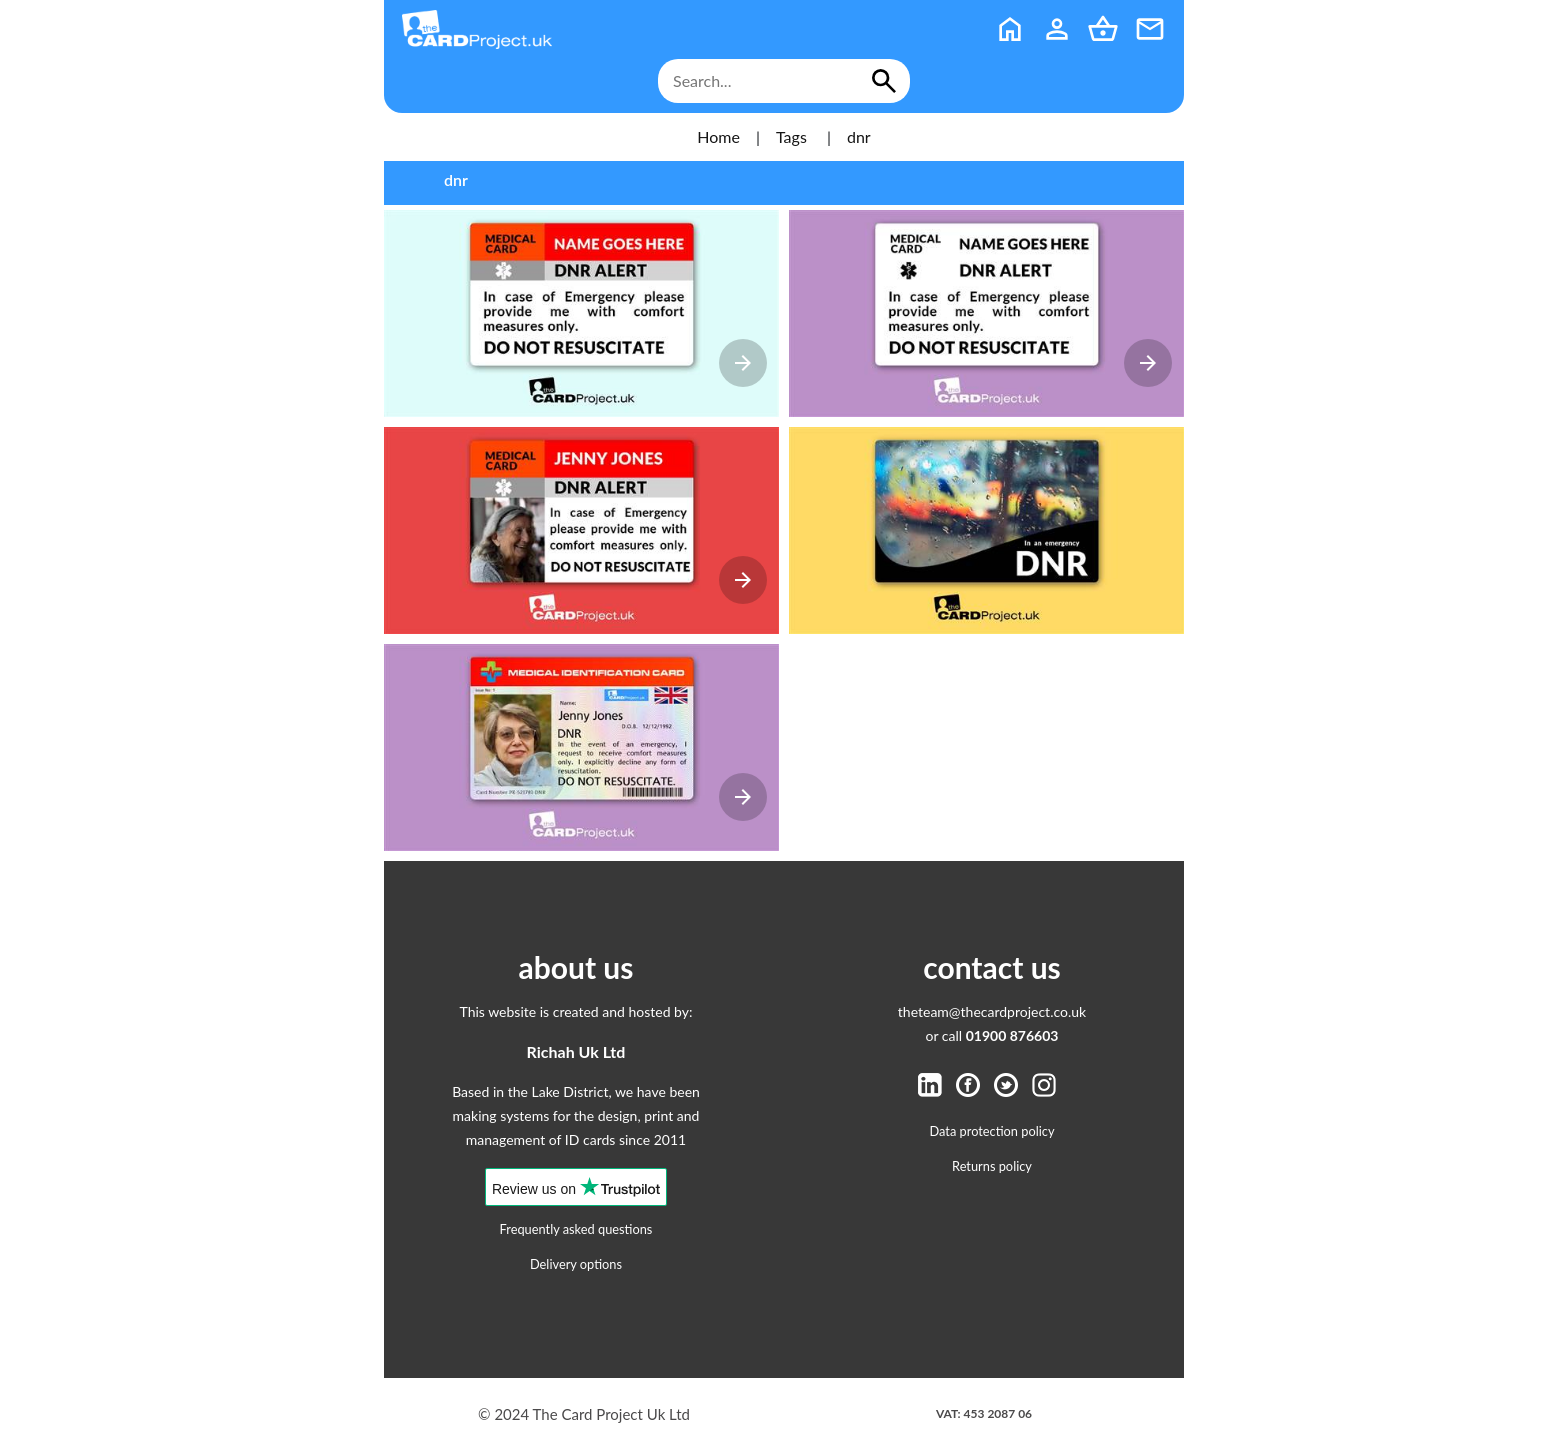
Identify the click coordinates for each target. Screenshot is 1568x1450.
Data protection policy (992, 1131)
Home (718, 136)
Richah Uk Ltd (576, 1051)
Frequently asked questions (576, 1229)
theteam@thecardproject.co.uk (992, 1011)
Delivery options (576, 1264)
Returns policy (992, 1166)
